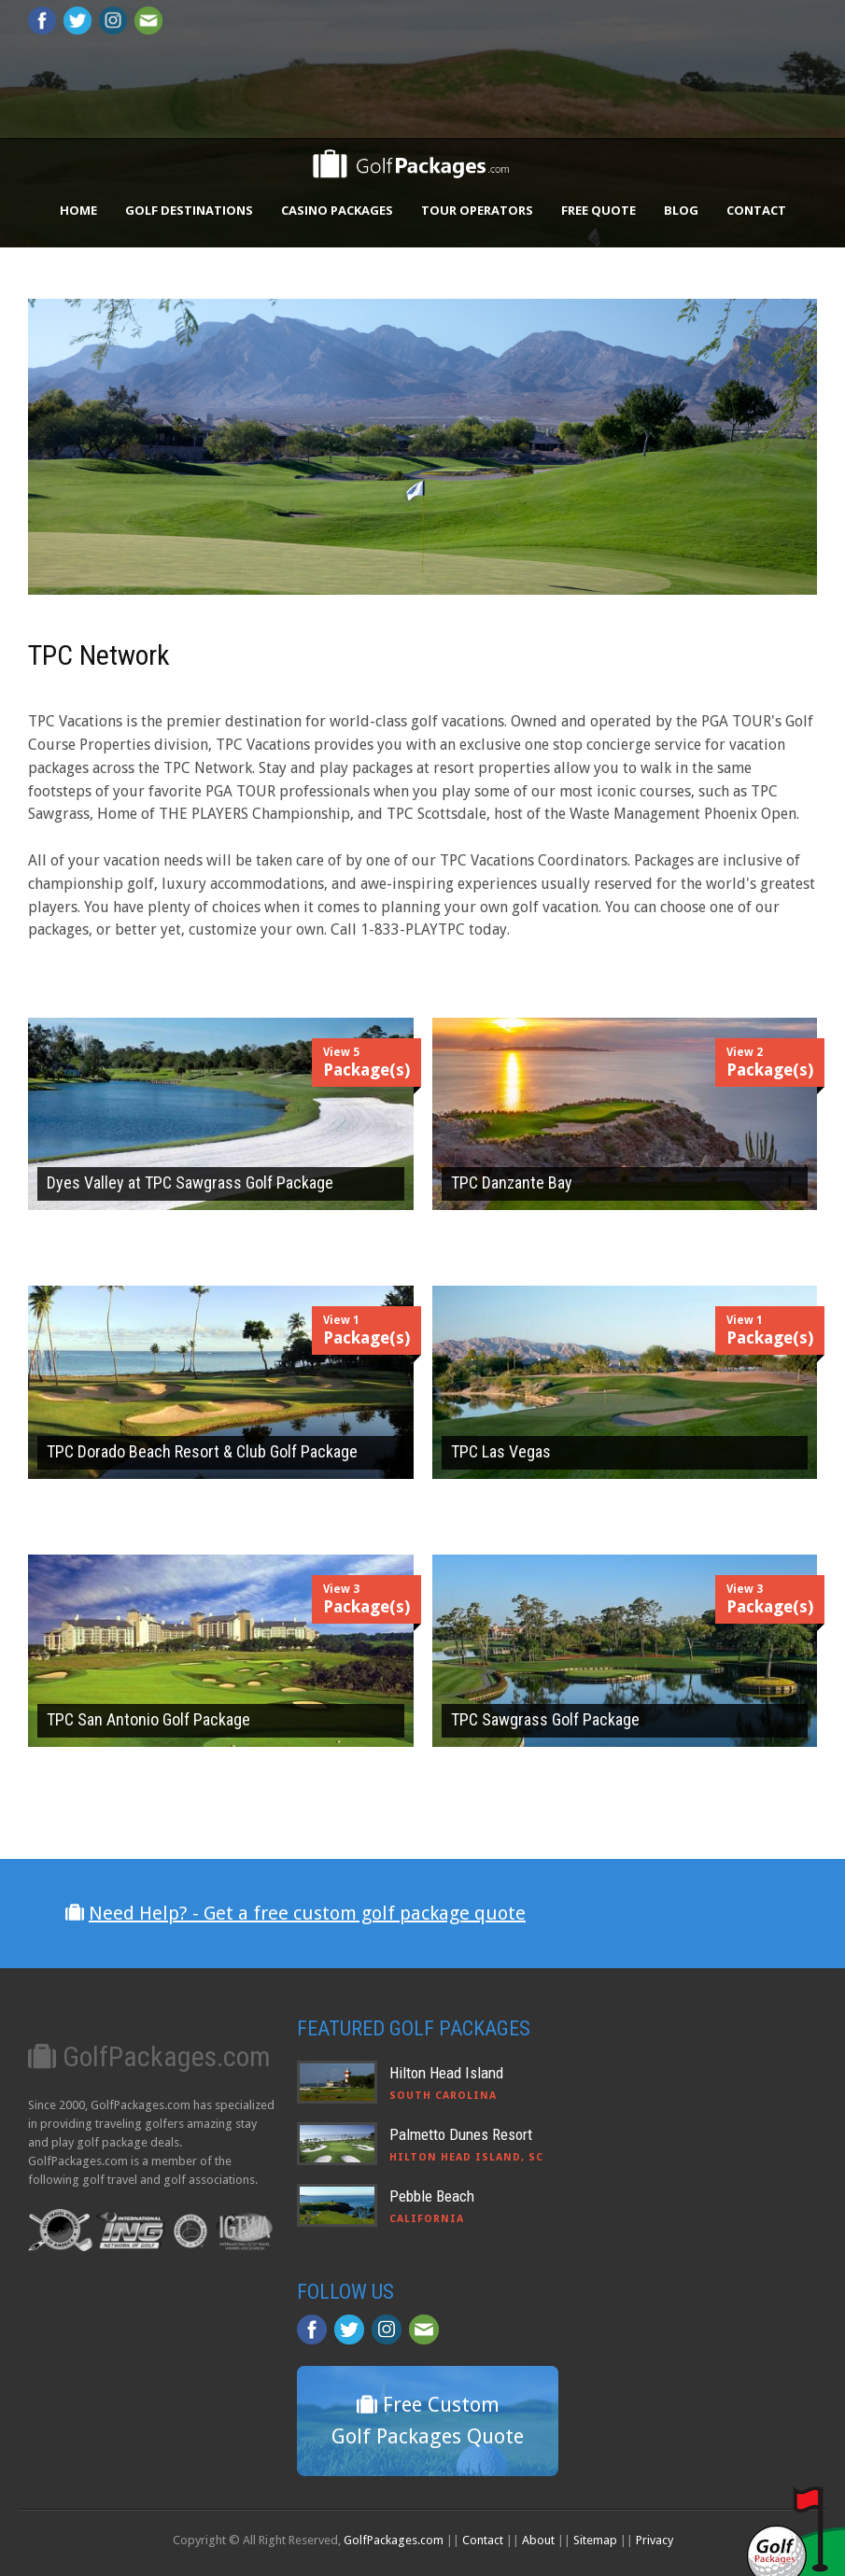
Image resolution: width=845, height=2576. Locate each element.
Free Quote (598, 210)
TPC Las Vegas (501, 1451)
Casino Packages (337, 210)
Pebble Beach (431, 2196)
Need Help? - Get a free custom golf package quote (307, 1913)
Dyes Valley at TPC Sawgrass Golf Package (190, 1182)
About (538, 2540)
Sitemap (595, 2540)
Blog (681, 210)
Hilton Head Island (446, 2072)
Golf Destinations (189, 210)
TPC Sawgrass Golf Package (545, 1719)
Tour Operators (477, 210)
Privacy (654, 2540)
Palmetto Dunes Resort (460, 2134)
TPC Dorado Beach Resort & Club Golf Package (202, 1451)
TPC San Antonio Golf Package (148, 1719)
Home (78, 210)
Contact (756, 210)
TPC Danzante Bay (511, 1182)
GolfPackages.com (394, 2540)
